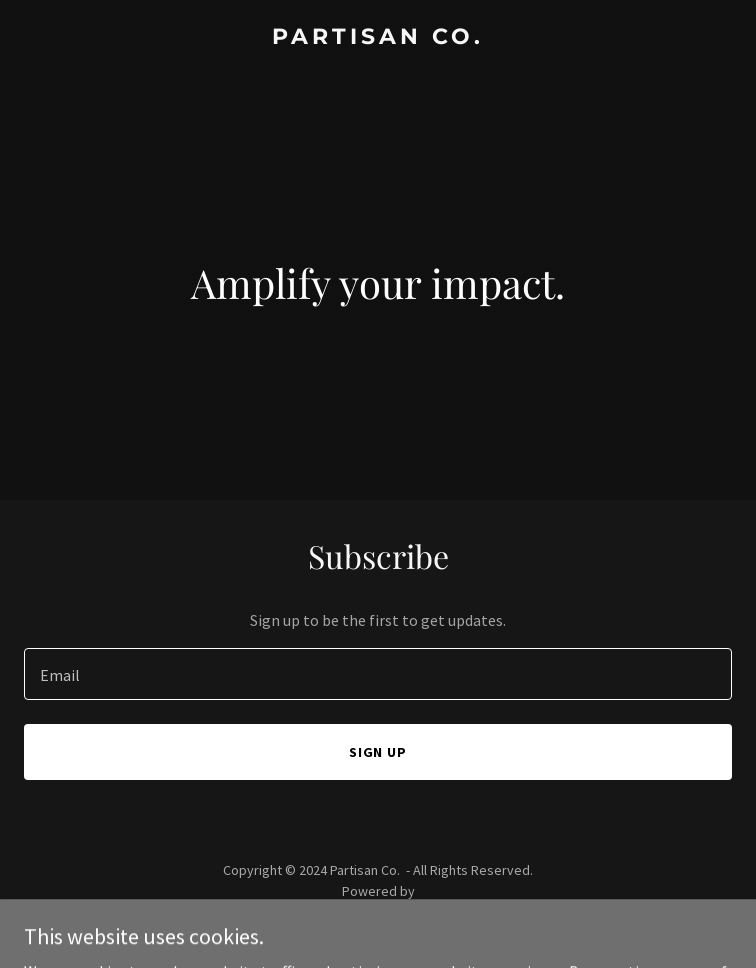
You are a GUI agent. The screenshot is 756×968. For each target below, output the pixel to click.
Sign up (378, 752)
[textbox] (378, 674)
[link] (378, 38)
